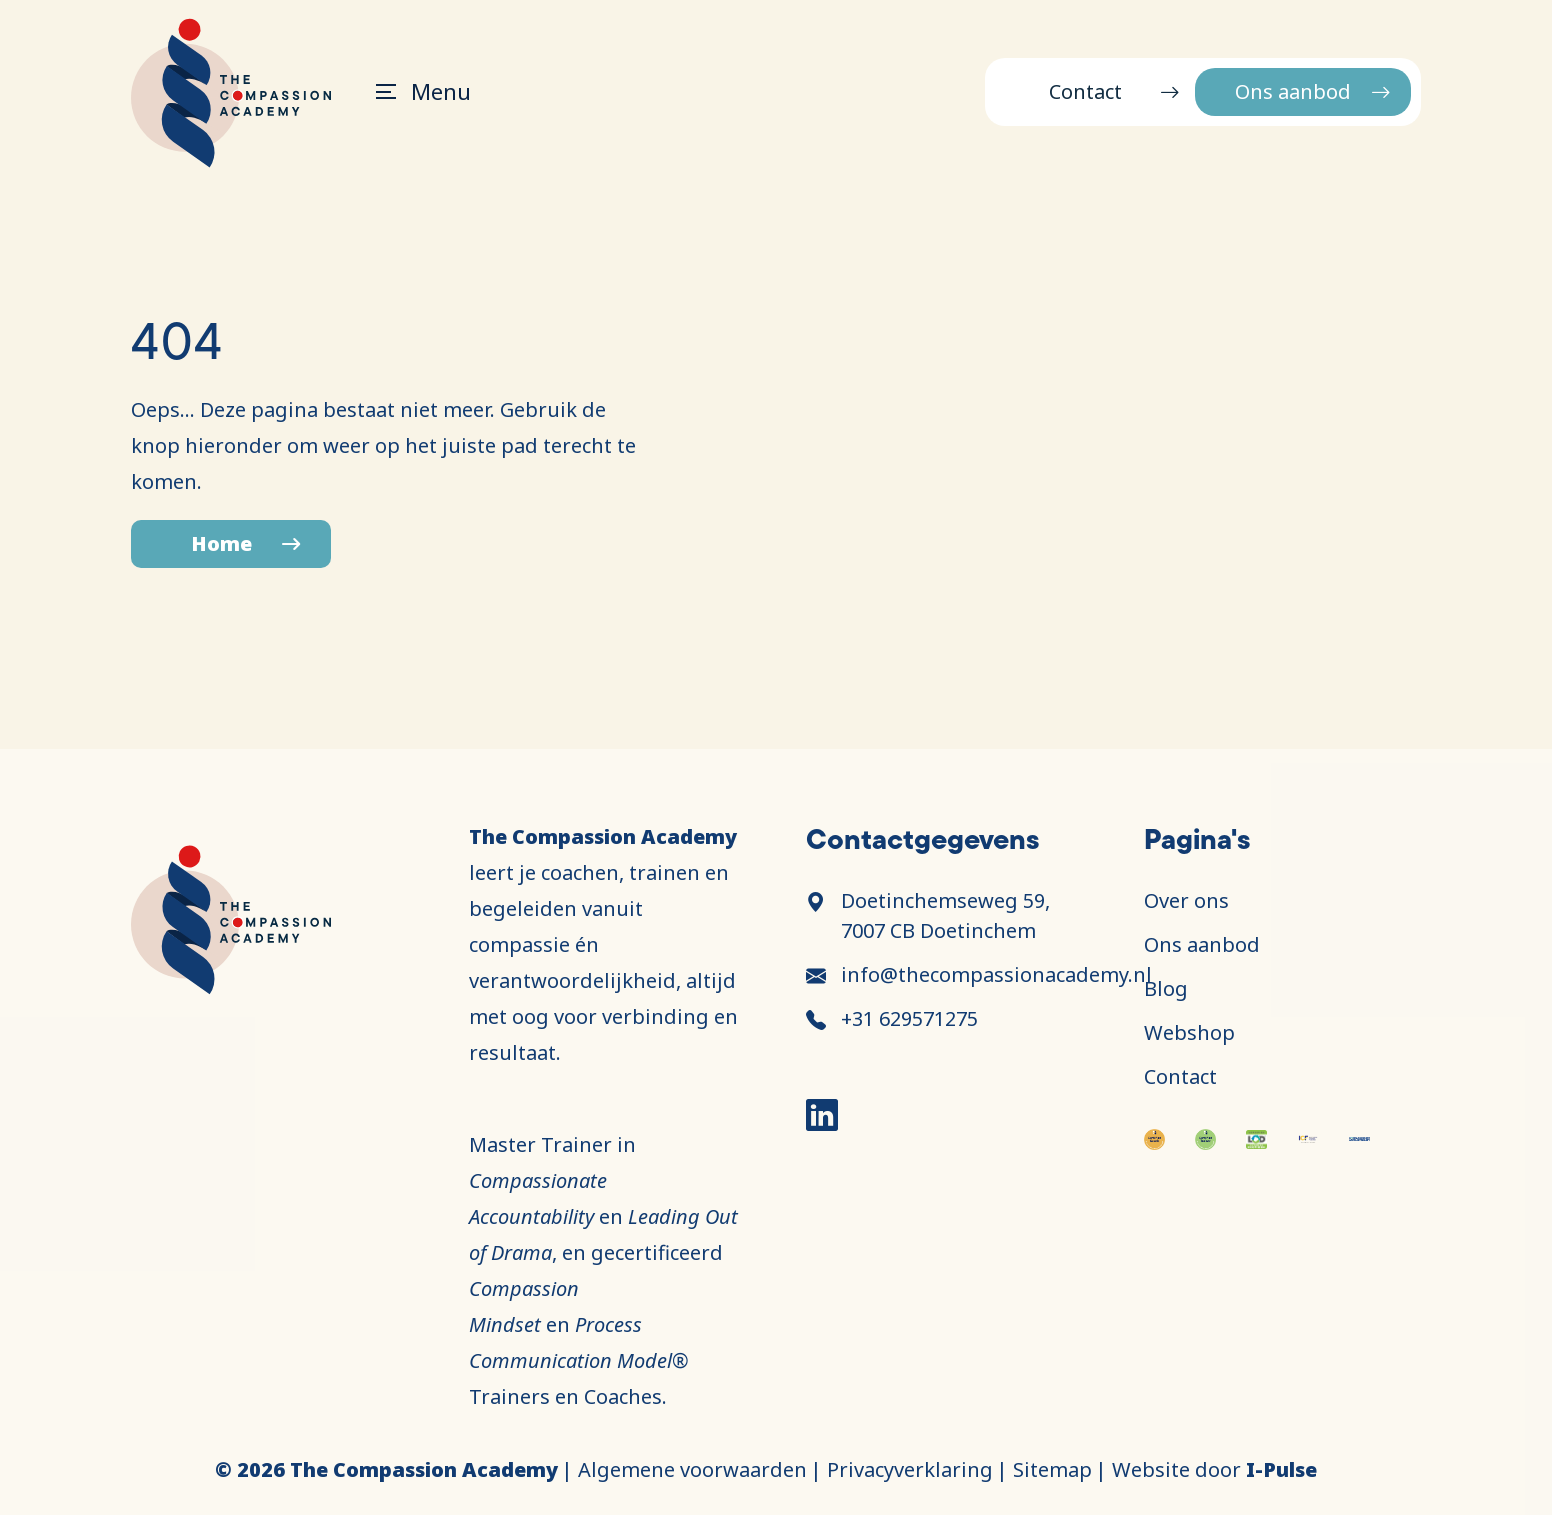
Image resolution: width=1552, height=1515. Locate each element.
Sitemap (1052, 1469)
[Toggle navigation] (413, 92)
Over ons (1186, 900)
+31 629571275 (909, 1018)
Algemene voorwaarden (692, 1469)
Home (221, 543)
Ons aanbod (1293, 91)
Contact (1085, 91)
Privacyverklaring (910, 1469)
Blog (1166, 988)
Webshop (1189, 1032)
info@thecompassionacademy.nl (996, 974)
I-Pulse (1281, 1469)
